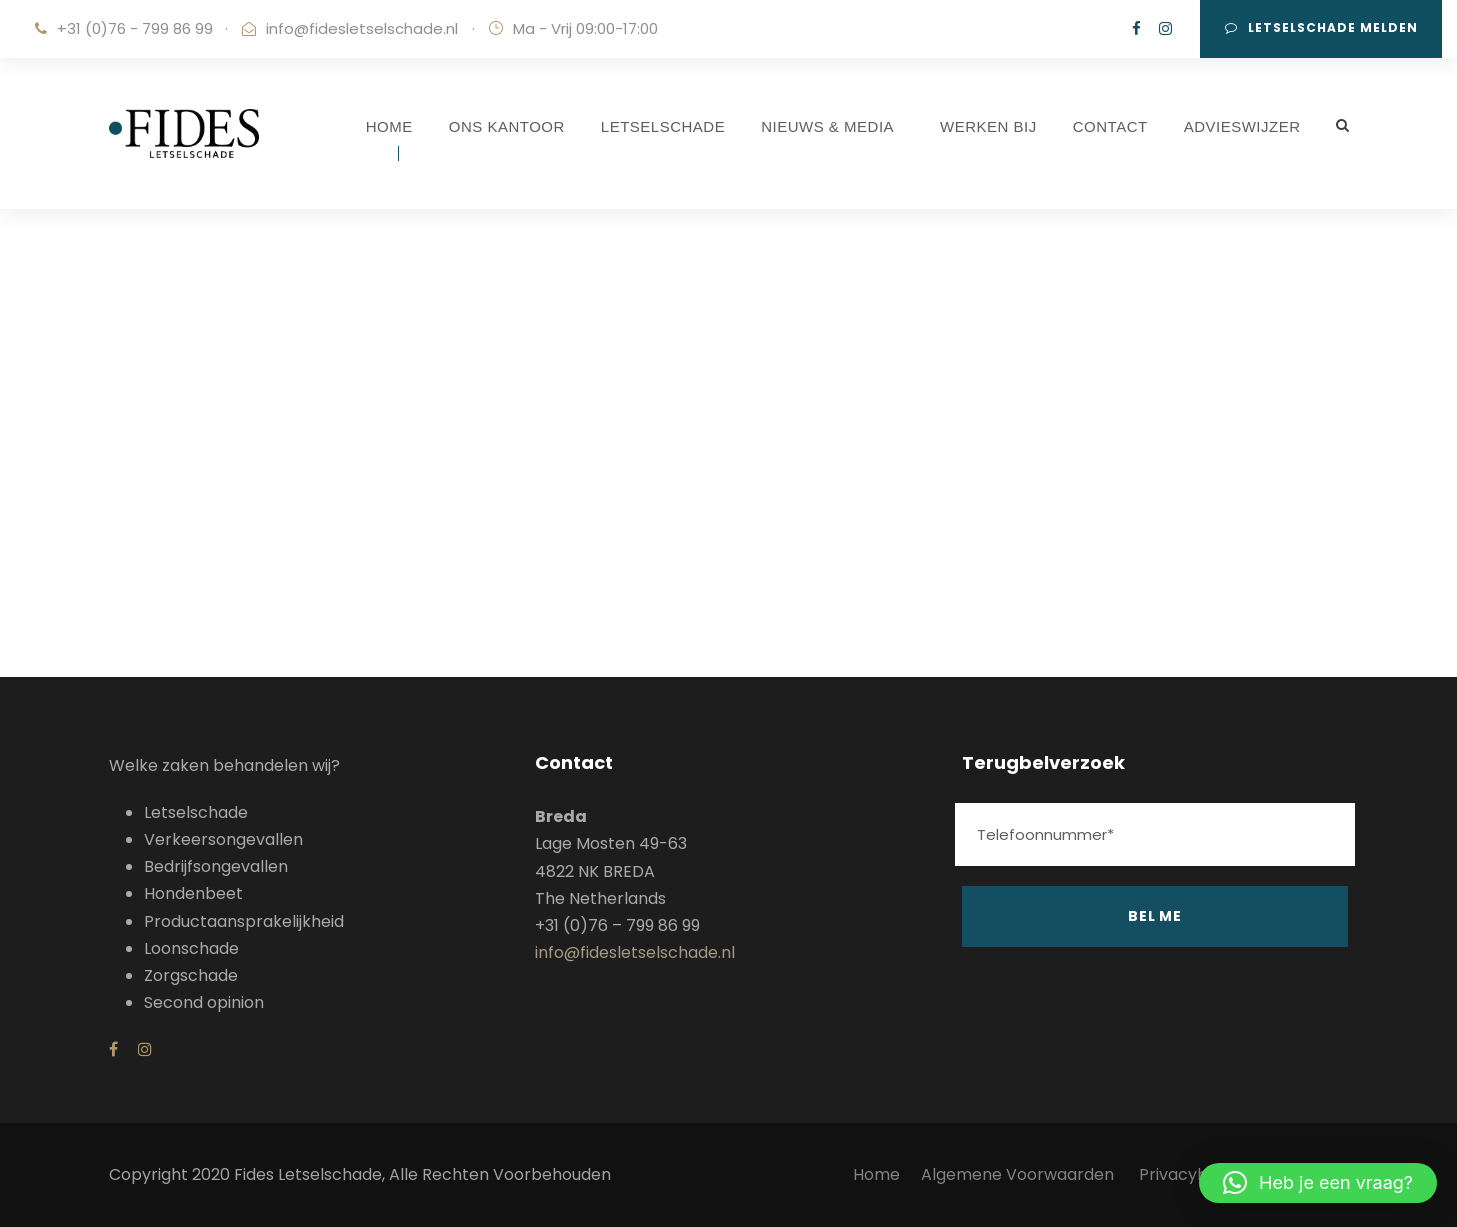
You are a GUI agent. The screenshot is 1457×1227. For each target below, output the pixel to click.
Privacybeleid (1192, 1174)
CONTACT (1110, 126)
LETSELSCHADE (663, 126)
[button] (1318, 1183)
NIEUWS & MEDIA (827, 126)
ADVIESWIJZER (1242, 126)
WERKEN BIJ (988, 126)
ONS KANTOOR (507, 126)
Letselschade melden (1321, 27)
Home (876, 1174)
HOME (389, 126)
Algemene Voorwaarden (1019, 1174)
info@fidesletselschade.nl (362, 28)
